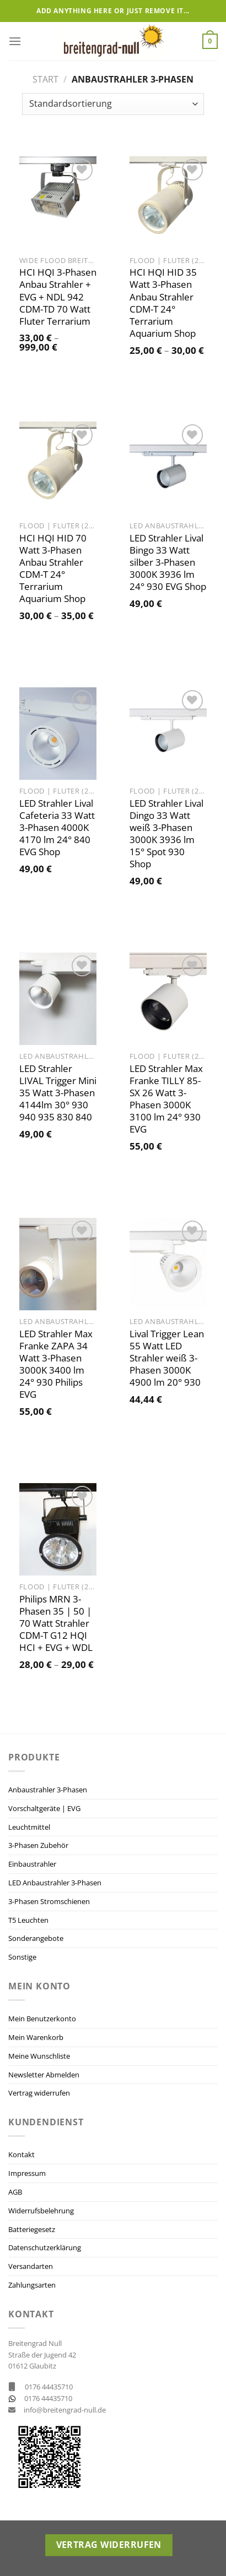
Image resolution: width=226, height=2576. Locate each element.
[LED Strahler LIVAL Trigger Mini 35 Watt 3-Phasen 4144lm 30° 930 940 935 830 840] (57, 999)
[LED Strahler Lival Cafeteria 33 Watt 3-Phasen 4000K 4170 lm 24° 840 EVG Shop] (57, 733)
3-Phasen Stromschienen (49, 1901)
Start (45, 79)
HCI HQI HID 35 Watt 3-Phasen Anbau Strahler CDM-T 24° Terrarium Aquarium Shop (163, 302)
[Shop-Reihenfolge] (112, 104)
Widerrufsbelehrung (41, 2211)
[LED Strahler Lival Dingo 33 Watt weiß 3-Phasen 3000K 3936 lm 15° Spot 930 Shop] (168, 733)
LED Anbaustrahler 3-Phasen (54, 1883)
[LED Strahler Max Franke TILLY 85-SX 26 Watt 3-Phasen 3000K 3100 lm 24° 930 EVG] (168, 999)
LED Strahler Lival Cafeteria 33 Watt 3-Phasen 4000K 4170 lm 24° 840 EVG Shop (57, 827)
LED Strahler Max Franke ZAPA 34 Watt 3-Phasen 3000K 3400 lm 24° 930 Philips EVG (56, 1364)
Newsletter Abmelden (43, 2075)
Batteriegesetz (31, 2229)
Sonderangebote (35, 1938)
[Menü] (14, 41)
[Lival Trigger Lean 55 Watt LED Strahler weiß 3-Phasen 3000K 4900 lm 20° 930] (168, 1264)
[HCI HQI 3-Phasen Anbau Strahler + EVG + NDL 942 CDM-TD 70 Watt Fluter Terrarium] (57, 202)
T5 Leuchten (28, 1920)
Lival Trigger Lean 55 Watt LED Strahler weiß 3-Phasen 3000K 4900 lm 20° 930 (167, 1358)
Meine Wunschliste (39, 2056)
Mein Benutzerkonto (42, 2018)
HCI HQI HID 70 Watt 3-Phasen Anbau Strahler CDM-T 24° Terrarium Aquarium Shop (53, 568)
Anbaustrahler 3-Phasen (47, 1790)
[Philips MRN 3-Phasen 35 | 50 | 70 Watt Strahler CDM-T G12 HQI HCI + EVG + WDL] (57, 1529)
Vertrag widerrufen (39, 2093)
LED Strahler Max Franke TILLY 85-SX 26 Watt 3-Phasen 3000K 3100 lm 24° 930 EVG (166, 1099)
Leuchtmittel (29, 1827)
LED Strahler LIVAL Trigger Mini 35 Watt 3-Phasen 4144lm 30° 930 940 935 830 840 (57, 1093)
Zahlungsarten (32, 2285)
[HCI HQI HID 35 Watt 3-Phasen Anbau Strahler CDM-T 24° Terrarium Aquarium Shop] (168, 202)
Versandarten (30, 2266)
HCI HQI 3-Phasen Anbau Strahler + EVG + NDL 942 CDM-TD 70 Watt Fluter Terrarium (57, 296)
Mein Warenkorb (35, 2037)
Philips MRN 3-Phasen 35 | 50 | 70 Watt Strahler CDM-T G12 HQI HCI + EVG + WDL (56, 1623)
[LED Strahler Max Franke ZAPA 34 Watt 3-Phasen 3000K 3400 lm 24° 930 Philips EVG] (57, 1264)
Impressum (27, 2173)
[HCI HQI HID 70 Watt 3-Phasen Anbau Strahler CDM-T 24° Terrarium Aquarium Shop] (57, 468)
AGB (15, 2192)
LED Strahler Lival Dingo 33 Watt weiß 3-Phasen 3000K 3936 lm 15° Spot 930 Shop (166, 833)
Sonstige (22, 1957)
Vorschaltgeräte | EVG (44, 1808)
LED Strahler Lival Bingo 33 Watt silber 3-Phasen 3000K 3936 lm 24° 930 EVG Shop (168, 562)
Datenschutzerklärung (44, 2247)
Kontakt (21, 2154)
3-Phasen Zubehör (38, 1845)
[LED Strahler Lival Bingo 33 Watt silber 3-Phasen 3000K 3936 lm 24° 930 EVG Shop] (168, 468)
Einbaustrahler (32, 1864)
